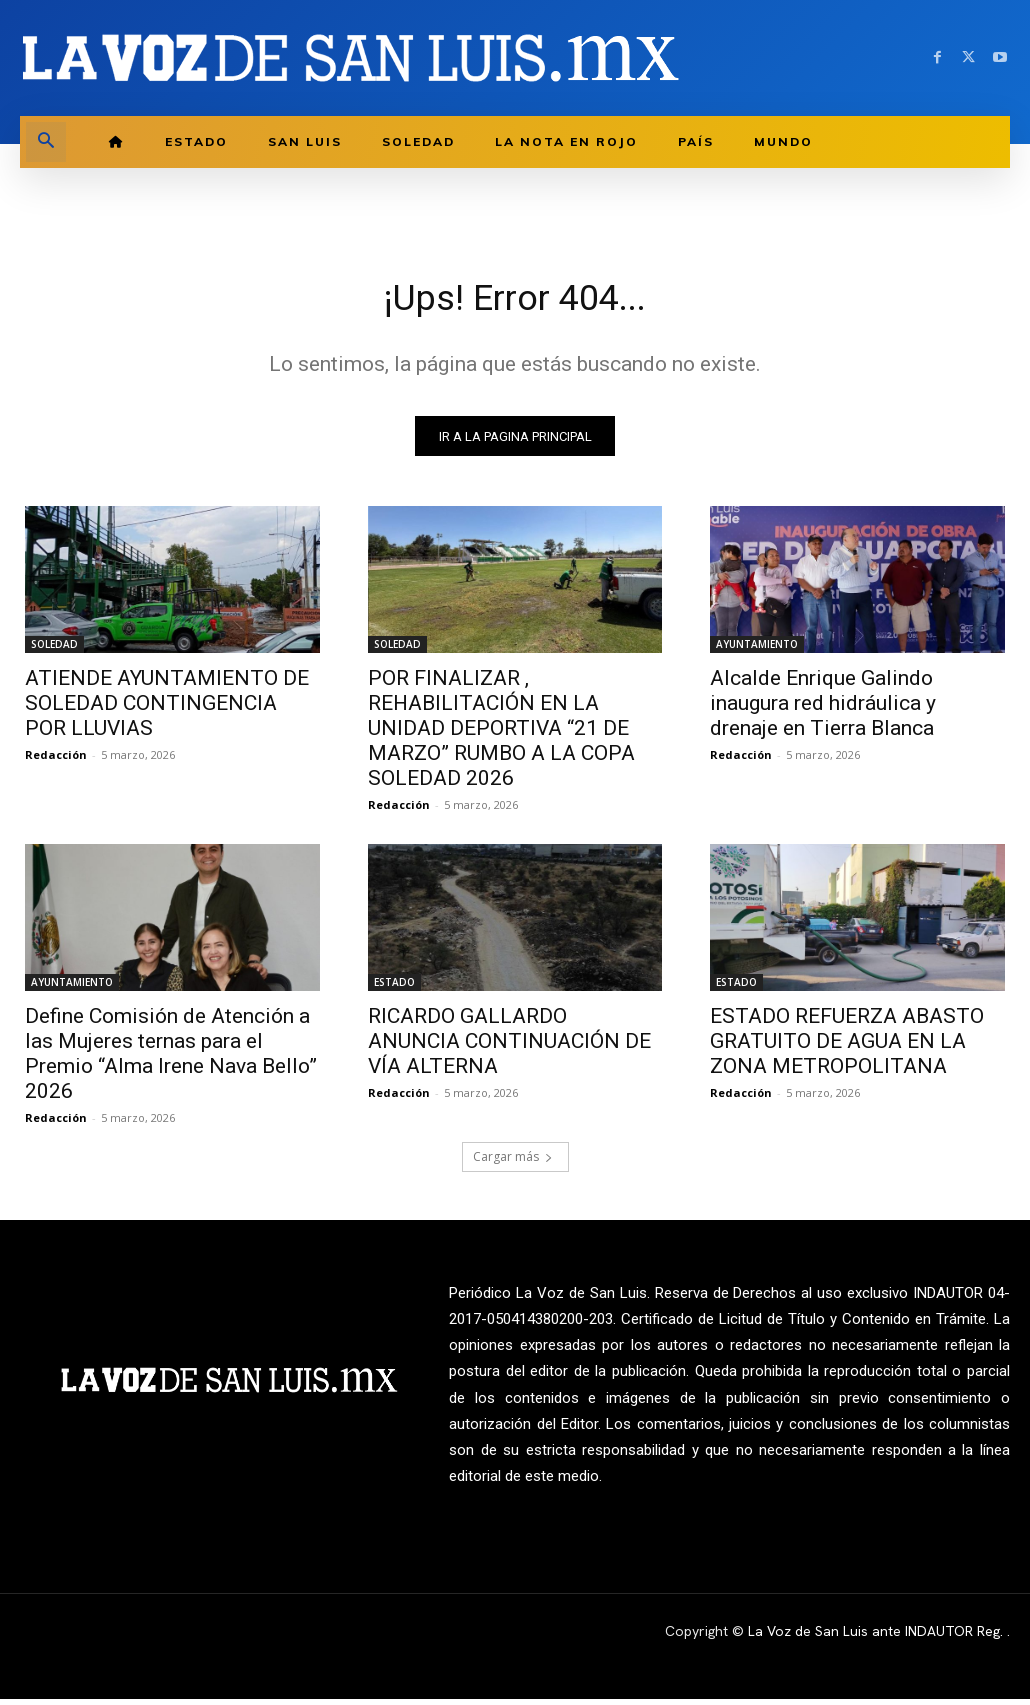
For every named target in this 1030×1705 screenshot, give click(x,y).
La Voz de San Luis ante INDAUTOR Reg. (877, 1637)
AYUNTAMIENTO (757, 650)
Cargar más (513, 1162)
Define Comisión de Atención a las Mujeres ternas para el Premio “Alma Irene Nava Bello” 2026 (171, 1060)
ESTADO (394, 989)
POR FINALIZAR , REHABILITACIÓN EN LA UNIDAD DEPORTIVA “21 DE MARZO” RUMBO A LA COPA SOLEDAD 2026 (501, 734)
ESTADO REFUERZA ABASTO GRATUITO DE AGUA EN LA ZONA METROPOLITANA (847, 1048)
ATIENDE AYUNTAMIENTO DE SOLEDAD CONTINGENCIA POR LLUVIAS (167, 709)
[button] (46, 142)
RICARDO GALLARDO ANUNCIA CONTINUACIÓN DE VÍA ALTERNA (509, 1048)
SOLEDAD (54, 650)
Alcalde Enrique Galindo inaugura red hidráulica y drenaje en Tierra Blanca (823, 709)
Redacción (56, 760)
